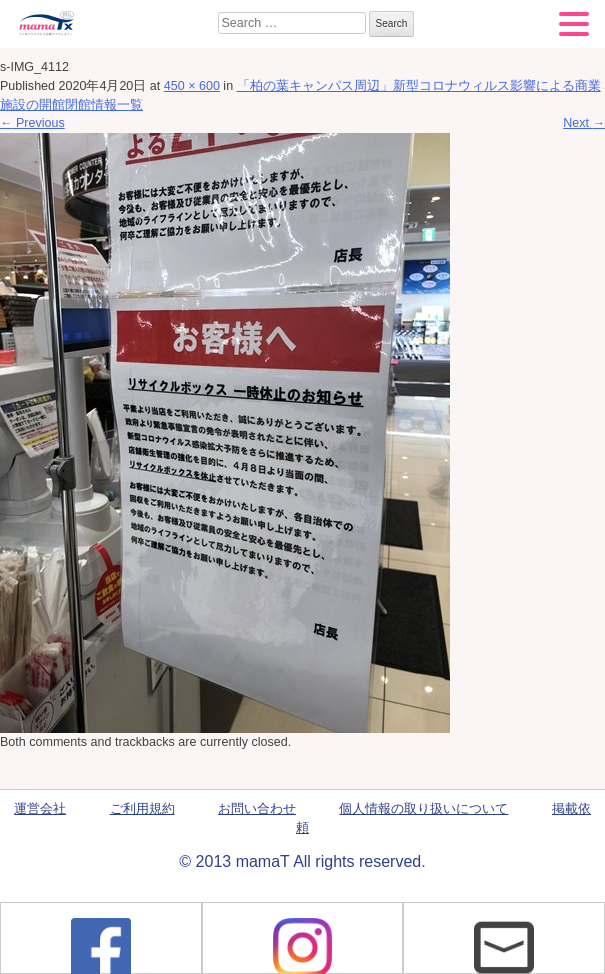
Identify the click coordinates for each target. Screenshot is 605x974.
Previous (32, 123)
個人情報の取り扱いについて (423, 809)
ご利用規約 (142, 809)
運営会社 (40, 809)
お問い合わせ (257, 809)
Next (584, 123)
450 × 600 (192, 86)
